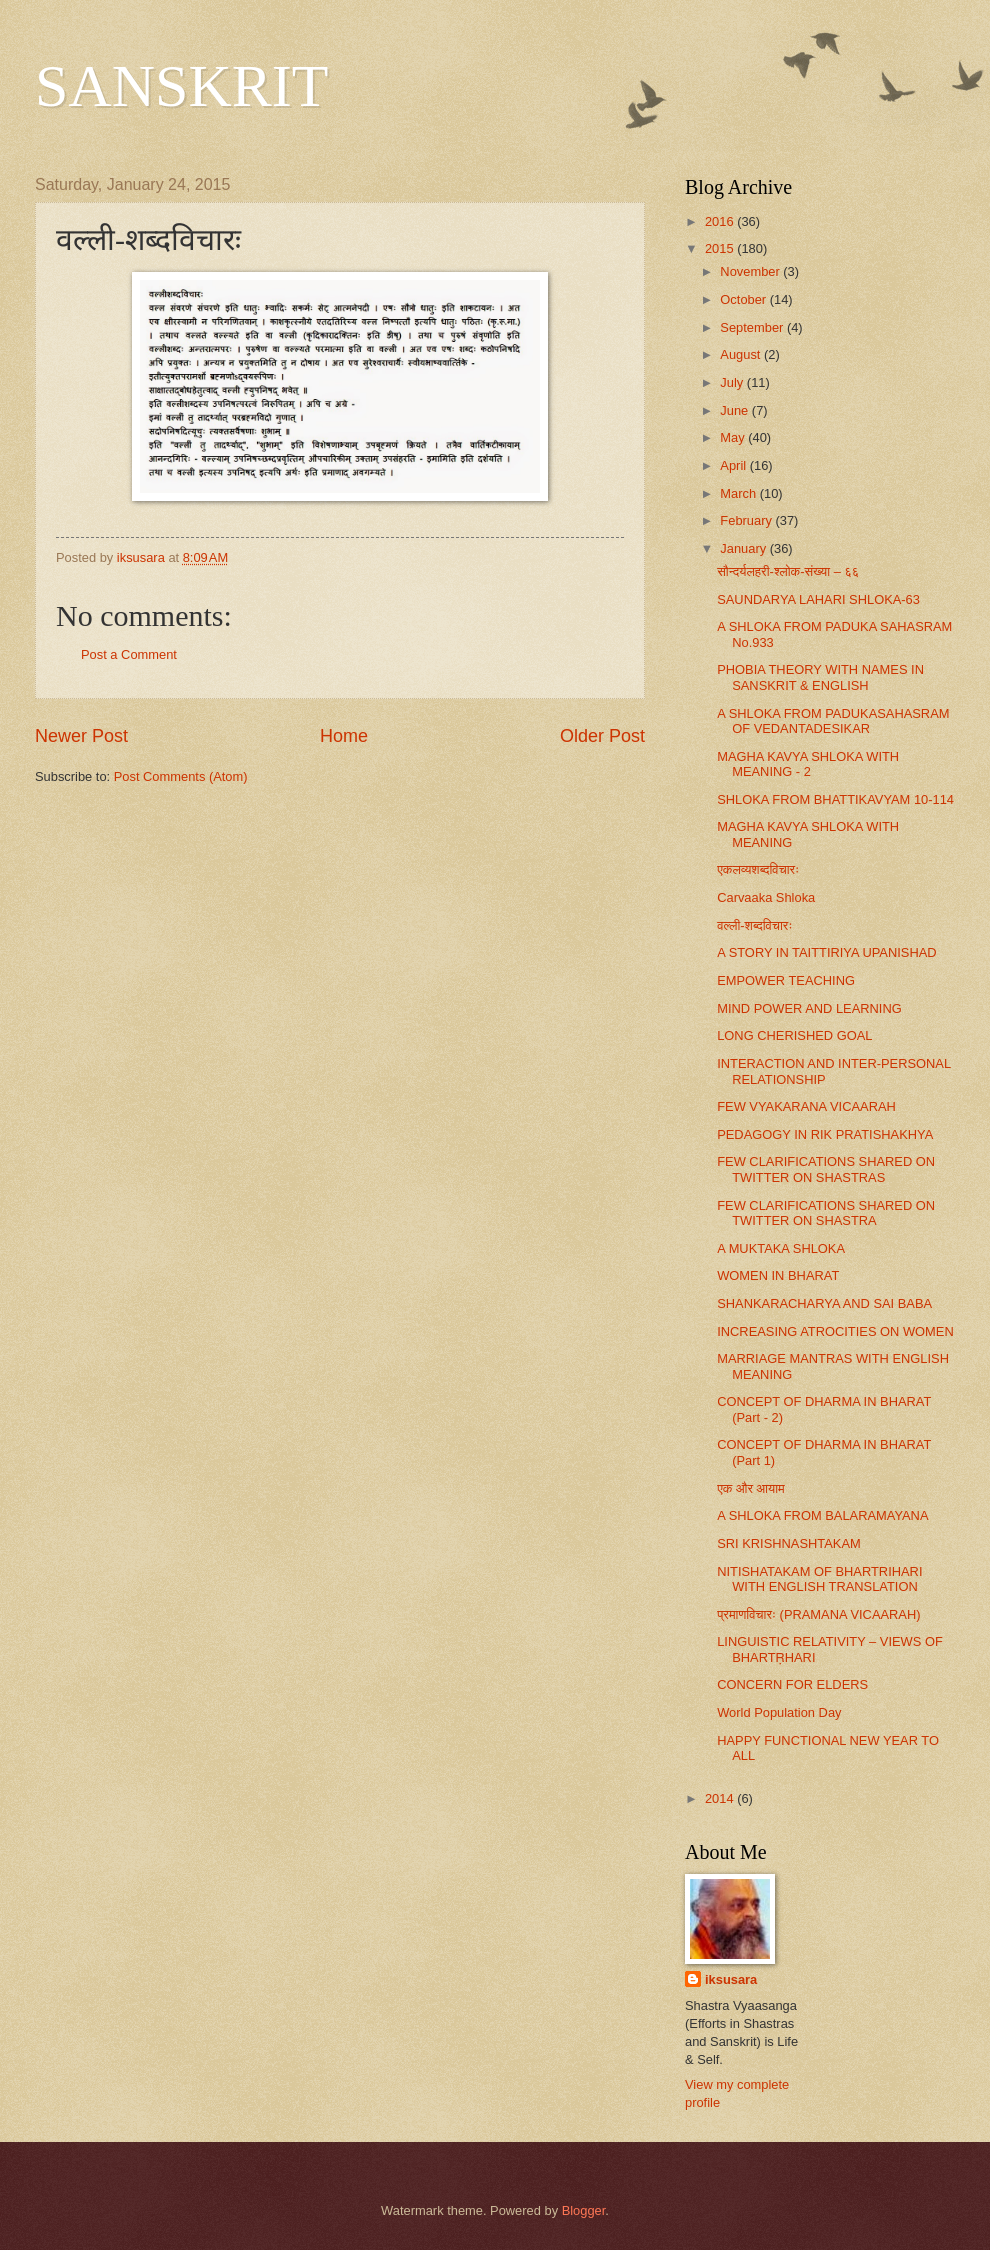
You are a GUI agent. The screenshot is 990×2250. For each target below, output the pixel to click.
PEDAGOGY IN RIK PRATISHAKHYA (825, 1134)
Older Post (602, 736)
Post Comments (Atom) (181, 776)
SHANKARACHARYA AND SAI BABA (824, 1303)
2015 (721, 248)
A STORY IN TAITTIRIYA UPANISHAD (826, 952)
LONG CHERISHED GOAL (794, 1035)
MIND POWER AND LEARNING (809, 1008)
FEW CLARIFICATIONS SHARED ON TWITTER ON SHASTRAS (826, 1169)
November (751, 271)
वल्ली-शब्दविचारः (754, 925)
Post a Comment (129, 654)
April (734, 465)
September (753, 327)
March (739, 493)
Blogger (584, 2210)
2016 (721, 221)
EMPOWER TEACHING (786, 980)
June (736, 410)
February (747, 520)
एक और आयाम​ (751, 1488)
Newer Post (81, 736)
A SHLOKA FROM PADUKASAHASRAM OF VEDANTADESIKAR (833, 721)
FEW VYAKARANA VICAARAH (806, 1106)
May (734, 437)
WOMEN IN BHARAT (778, 1275)
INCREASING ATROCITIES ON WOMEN (835, 1331)
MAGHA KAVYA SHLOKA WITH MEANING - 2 (808, 764)
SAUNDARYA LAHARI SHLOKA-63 (818, 599)
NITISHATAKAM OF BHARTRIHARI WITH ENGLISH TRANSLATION (819, 1579)
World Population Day (779, 1712)
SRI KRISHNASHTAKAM (789, 1543)
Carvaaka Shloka (766, 897)
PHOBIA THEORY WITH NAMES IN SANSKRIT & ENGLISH (820, 677)
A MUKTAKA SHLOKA (781, 1248)
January (744, 548)
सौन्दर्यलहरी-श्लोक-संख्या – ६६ (788, 571)
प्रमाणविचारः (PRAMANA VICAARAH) (818, 1614)
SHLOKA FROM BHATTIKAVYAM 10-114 (835, 799)
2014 (721, 1798)
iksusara (731, 1979)
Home (344, 736)
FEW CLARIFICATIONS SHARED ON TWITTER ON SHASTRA (826, 1213)
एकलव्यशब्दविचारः (758, 869)
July (733, 382)
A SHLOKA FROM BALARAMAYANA (822, 1515)
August (742, 354)
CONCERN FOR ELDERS (792, 1684)
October (744, 299)
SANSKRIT (181, 86)
